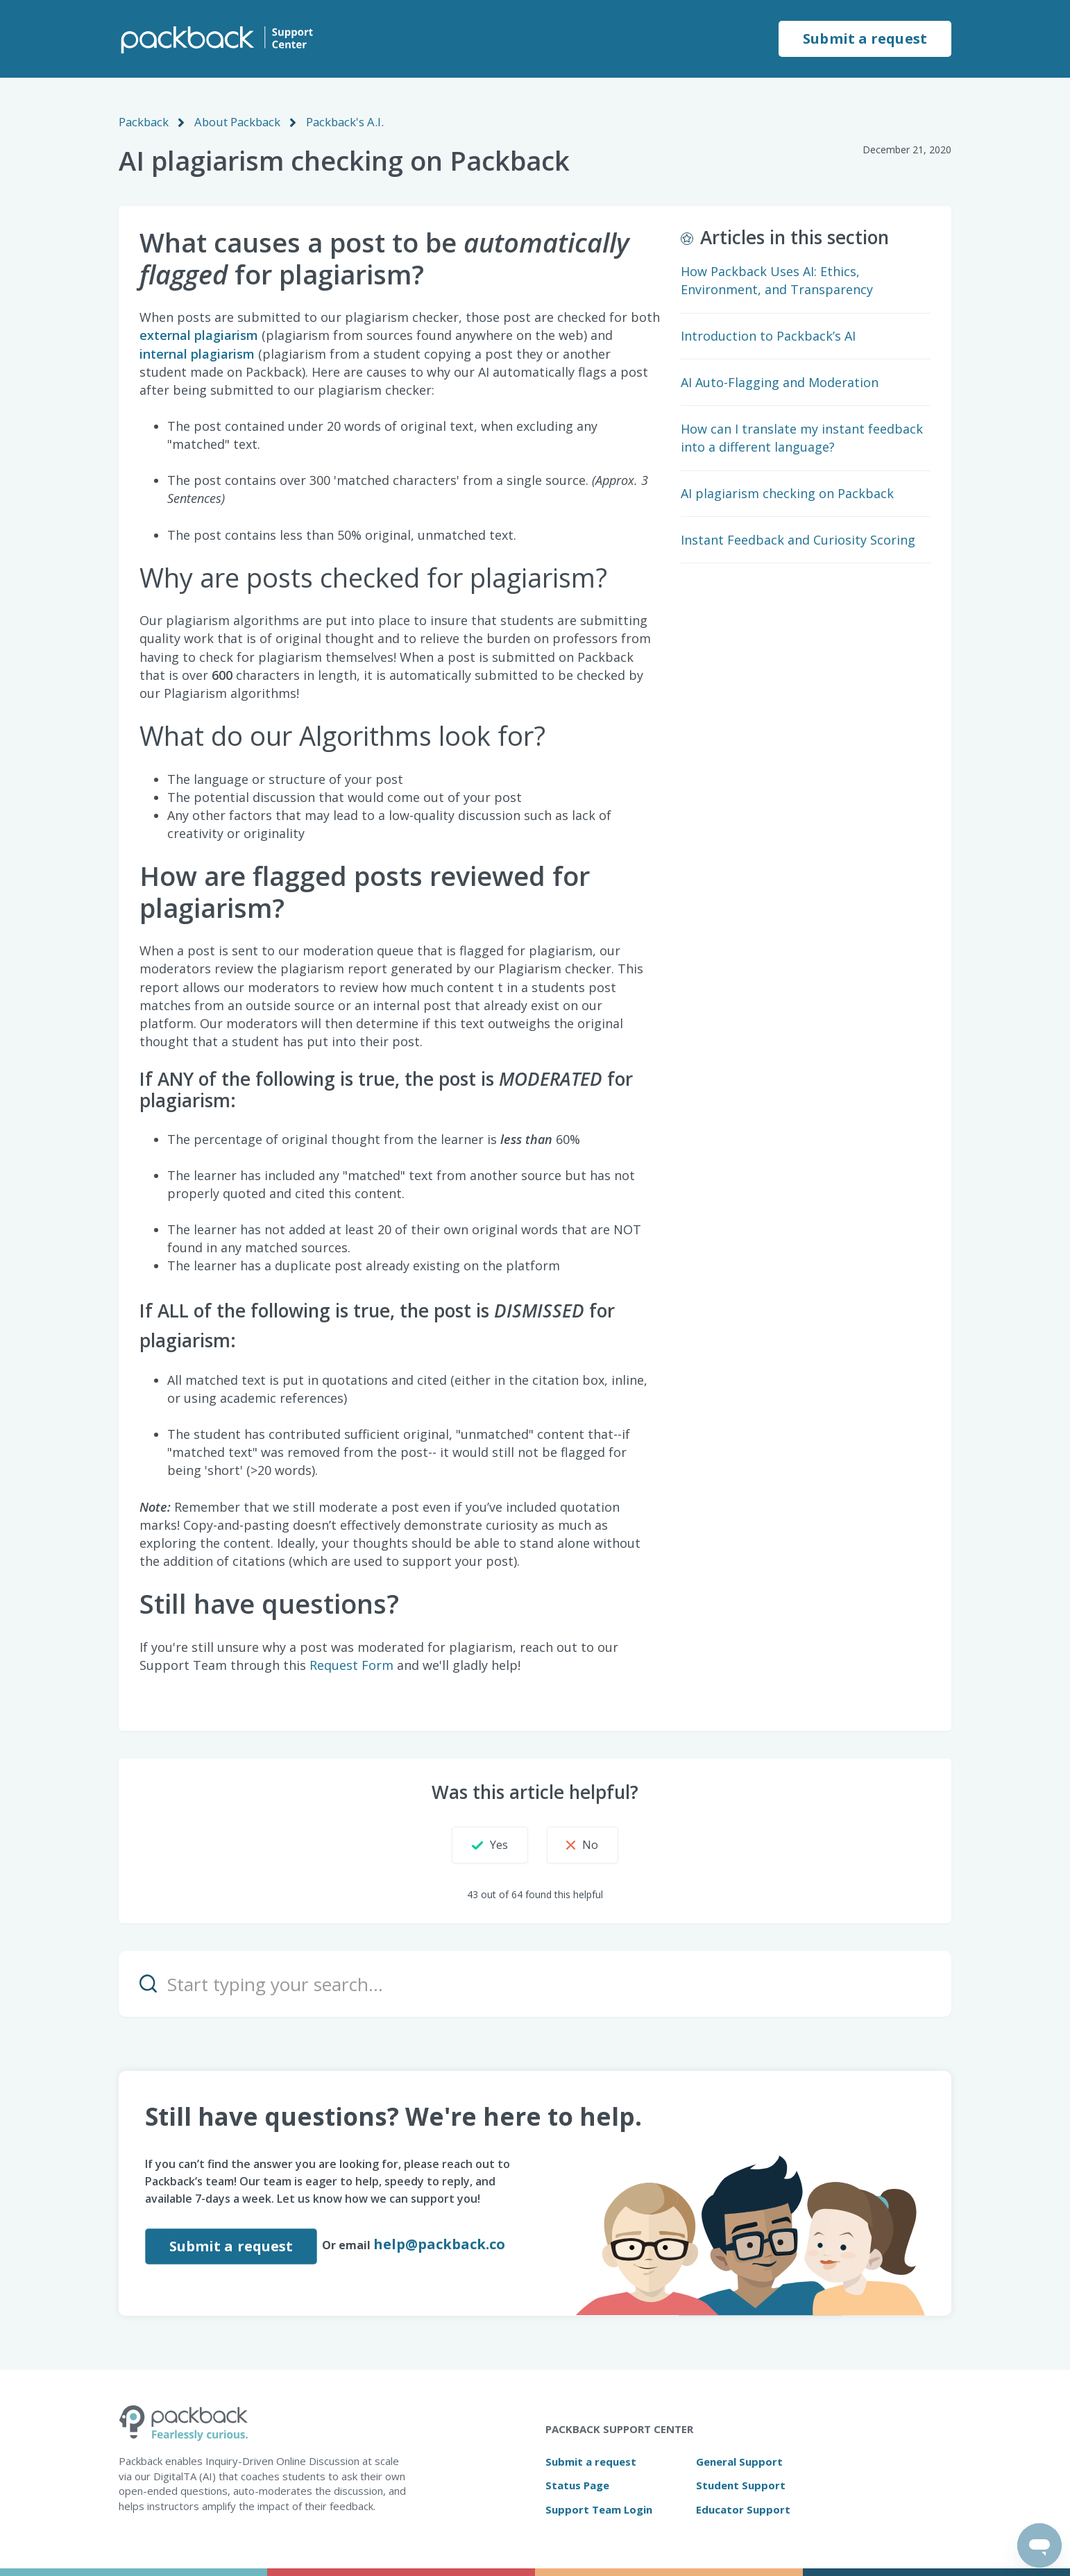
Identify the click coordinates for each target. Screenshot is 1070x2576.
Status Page (577, 2484)
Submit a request (865, 38)
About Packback (234, 121)
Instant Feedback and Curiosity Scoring (798, 539)
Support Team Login (598, 2509)
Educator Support (743, 2509)
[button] (479, 1844)
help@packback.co (441, 2243)
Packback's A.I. (339, 121)
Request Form (351, 1664)
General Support (739, 2461)
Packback (143, 121)
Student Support (740, 2484)
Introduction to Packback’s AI (768, 335)
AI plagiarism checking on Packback (787, 492)
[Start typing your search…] (535, 1983)
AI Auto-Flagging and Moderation (779, 381)
